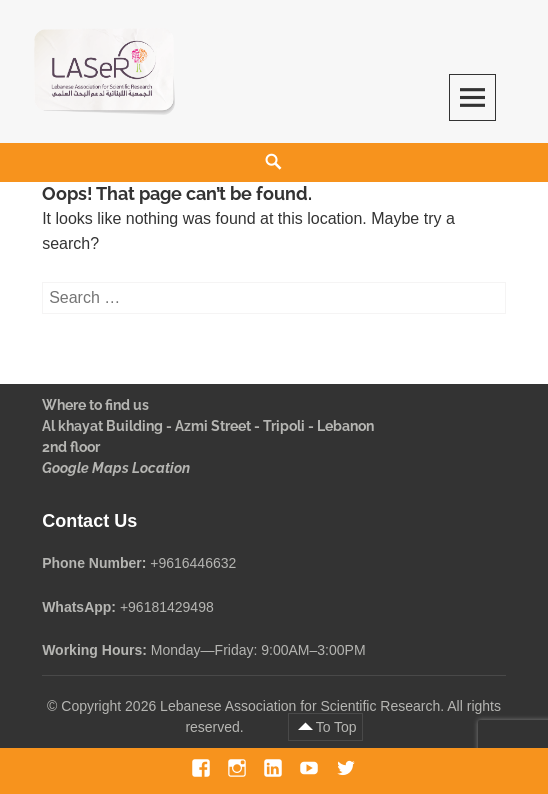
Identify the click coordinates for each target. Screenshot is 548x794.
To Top (336, 727)
